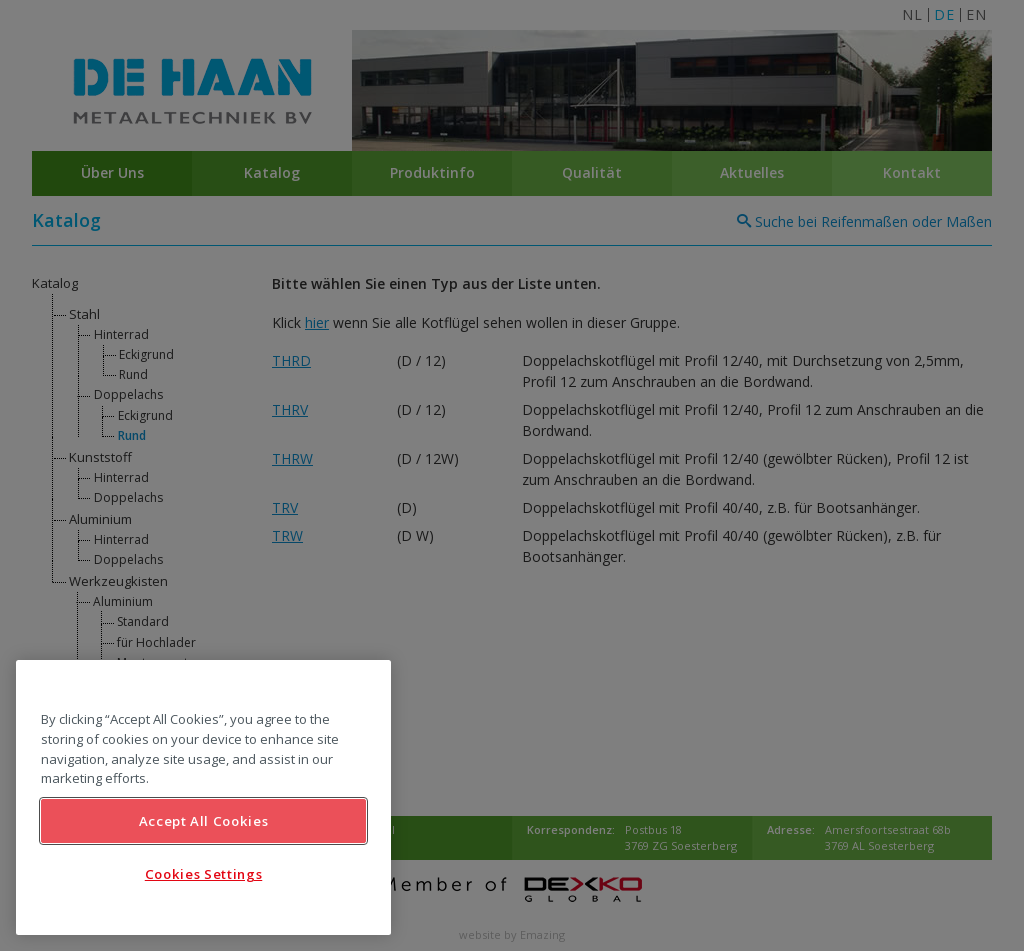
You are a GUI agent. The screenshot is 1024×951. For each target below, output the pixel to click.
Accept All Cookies (204, 821)
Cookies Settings (204, 874)
